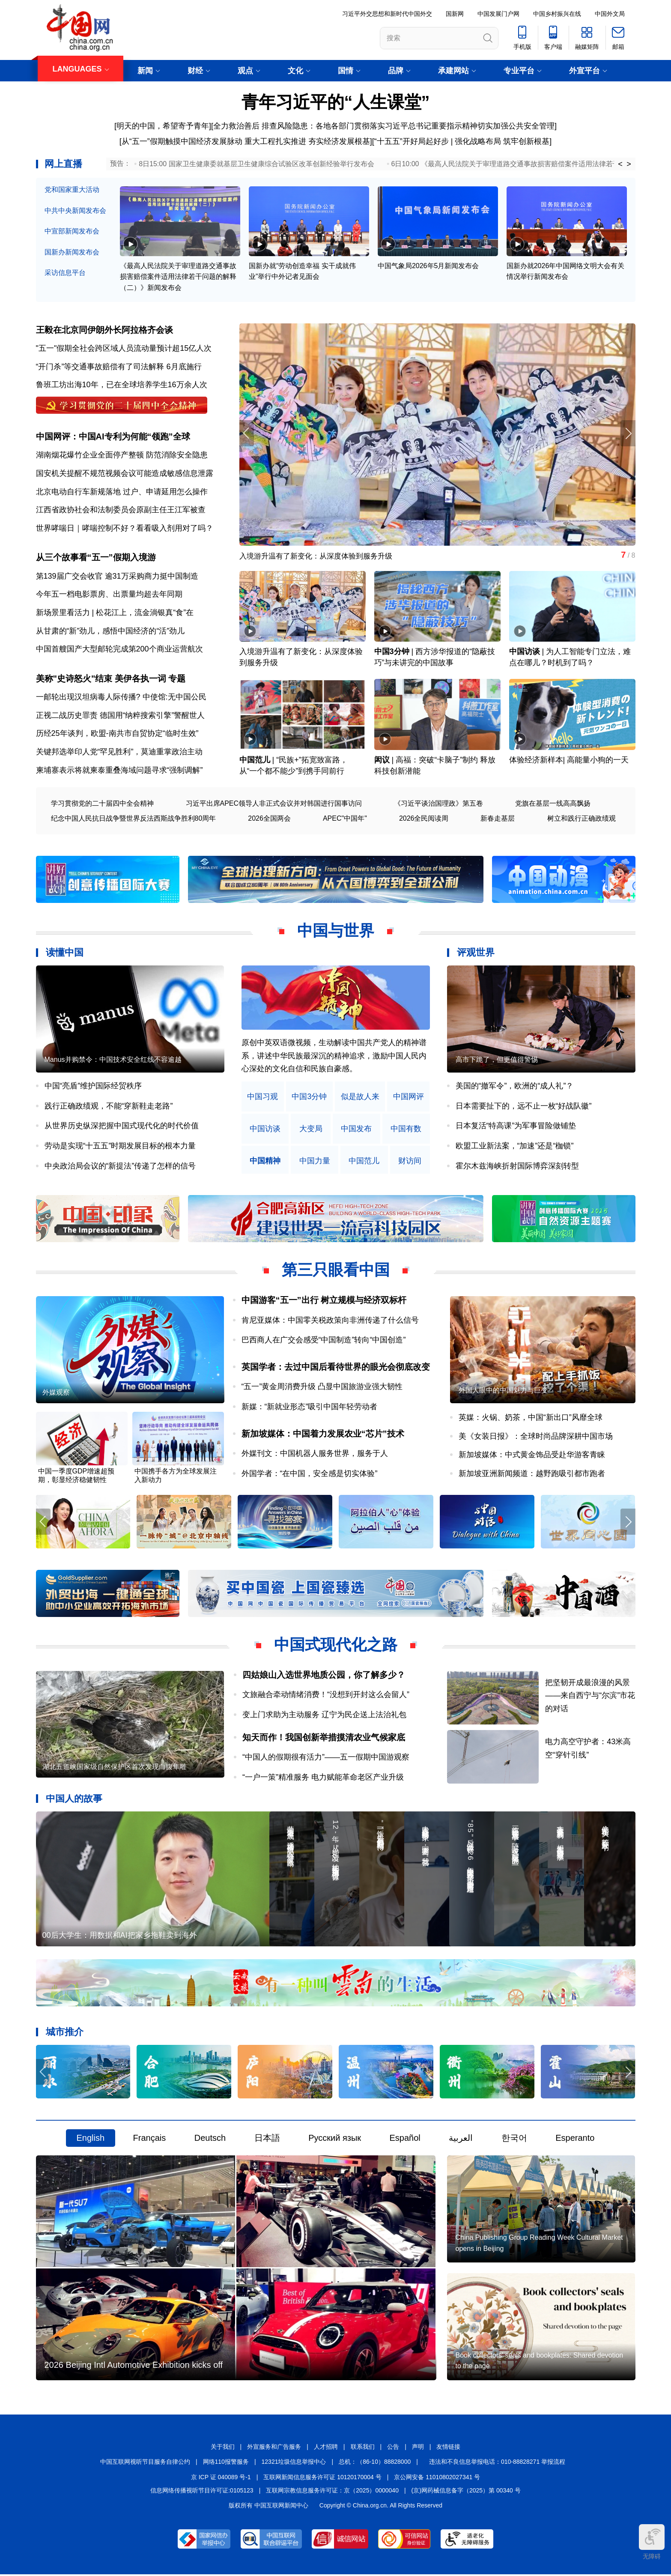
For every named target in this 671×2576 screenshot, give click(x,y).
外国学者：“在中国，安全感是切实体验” (310, 1474)
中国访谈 (524, 652)
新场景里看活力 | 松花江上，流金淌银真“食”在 (115, 613)
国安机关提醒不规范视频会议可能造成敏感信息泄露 (124, 473)
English (91, 2139)
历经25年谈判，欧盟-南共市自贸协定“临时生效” (117, 734)
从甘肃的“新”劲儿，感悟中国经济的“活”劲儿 (110, 632)
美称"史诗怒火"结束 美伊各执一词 (101, 679)
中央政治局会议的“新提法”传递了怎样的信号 (120, 1166)
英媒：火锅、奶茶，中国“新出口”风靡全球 (530, 1418)
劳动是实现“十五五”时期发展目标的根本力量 (120, 1147)
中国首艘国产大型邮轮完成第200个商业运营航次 (119, 649)
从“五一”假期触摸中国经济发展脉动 (182, 141)
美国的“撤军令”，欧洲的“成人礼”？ (515, 1087)
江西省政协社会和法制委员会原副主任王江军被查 (121, 510)
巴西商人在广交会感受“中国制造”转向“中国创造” (324, 1341)
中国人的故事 (74, 1800)
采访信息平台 (65, 272)
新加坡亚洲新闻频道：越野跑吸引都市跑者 (532, 1474)
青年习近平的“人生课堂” (336, 102)
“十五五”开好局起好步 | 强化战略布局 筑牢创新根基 (462, 141)
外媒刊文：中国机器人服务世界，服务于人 (315, 1454)
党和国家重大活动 (72, 189)
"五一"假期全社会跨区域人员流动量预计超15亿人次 (124, 348)
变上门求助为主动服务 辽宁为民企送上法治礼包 (324, 1716)
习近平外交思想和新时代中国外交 (387, 13)
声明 (418, 2448)
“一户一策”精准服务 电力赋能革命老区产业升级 (323, 1778)
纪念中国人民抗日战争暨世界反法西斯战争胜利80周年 (133, 819)
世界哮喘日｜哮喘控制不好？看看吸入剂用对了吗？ (124, 528)
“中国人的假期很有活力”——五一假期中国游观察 (325, 1758)
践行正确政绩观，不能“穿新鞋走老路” (109, 1107)
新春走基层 (497, 819)
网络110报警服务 (226, 2463)
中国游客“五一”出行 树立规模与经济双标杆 (324, 1301)
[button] (627, 434)
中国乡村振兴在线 (557, 13)
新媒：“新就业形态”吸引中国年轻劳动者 (310, 1408)
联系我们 (363, 2448)
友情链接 (448, 2448)
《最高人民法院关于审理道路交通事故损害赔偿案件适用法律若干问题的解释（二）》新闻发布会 (178, 276)
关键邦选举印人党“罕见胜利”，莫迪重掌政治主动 (119, 753)
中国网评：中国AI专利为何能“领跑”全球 (113, 437)
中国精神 (265, 1162)
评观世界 (476, 953)
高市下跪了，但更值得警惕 (497, 1060)
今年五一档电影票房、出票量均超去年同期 (109, 595)
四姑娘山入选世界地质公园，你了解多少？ (323, 1676)
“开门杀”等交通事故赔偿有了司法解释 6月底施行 (119, 366)
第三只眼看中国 (336, 1271)
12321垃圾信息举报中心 (294, 2463)
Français (149, 2139)
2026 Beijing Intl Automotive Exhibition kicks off (134, 2366)
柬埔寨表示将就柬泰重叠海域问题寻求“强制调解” (119, 771)
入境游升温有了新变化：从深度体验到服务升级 (320, 557)
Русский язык (334, 2139)
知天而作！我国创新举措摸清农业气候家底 (323, 1738)
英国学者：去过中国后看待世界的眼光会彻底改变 (336, 1368)
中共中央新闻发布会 (75, 210)
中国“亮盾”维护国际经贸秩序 (93, 1087)
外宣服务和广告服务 (274, 2448)
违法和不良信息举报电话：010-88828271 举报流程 (497, 2463)
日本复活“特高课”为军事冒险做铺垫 (516, 1127)
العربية (461, 2139)
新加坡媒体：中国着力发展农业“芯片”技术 (323, 1435)
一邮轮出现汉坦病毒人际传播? (88, 698)
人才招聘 (326, 2448)
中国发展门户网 (498, 13)
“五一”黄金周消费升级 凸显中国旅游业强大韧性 (322, 1388)
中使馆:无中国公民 (174, 698)
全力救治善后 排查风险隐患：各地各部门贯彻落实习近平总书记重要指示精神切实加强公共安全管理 (384, 126)
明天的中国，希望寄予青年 (162, 126)
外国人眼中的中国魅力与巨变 (503, 1391)
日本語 (267, 2139)
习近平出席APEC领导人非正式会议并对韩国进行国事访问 (274, 804)
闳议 (382, 761)
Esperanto (574, 2139)
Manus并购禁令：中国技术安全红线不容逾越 (113, 1060)
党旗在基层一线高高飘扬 (552, 804)
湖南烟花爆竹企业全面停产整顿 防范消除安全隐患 (122, 455)
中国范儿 (254, 761)
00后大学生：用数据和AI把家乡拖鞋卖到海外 (119, 1937)
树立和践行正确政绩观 (581, 819)
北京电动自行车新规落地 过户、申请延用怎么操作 (122, 492)
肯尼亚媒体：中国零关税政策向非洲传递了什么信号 (330, 1321)
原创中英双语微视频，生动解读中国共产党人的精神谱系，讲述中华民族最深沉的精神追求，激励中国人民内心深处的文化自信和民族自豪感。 (334, 1057)
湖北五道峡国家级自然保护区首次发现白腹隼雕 (114, 1768)
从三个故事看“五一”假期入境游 (96, 558)
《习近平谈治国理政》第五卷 (438, 804)
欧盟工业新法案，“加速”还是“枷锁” (515, 1147)
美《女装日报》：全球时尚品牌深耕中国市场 (536, 1437)
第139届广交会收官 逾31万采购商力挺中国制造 (117, 577)
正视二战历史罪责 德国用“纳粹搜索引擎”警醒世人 (120, 716)
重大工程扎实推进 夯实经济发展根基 (307, 141)
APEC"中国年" (345, 819)
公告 (393, 2448)
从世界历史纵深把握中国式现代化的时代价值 (122, 1127)
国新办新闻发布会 (72, 252)
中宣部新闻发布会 (72, 231)
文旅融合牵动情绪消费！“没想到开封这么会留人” (325, 1696)
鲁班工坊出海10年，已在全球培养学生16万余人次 (121, 385)
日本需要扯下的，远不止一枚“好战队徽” (524, 1107)
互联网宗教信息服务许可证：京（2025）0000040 (332, 2492)
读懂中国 (65, 953)
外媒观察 (56, 1393)
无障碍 (652, 2542)
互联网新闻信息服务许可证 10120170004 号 (322, 2478)
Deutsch (210, 2139)
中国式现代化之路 (335, 1646)
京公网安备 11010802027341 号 (437, 2478)
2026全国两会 (269, 819)
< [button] (620, 164)
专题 (176, 679)
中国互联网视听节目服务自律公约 (145, 2463)
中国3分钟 (391, 652)
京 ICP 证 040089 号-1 (221, 2478)
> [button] (628, 164)
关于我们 (223, 2448)
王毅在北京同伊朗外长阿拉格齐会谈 (104, 330)
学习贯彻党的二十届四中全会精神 (102, 804)
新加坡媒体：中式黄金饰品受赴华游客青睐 (532, 1456)
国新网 (455, 13)
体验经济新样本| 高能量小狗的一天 (569, 761)
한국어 (514, 2139)
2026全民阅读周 (424, 819)
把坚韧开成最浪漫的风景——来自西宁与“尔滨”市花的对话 (590, 1696)
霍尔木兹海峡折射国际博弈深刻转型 (517, 1166)
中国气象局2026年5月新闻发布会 (428, 265)
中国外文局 (610, 13)
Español (405, 2139)
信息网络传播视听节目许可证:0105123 (201, 2492)
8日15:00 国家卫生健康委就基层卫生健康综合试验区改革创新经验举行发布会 (256, 163)
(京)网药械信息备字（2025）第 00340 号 (466, 2492)
